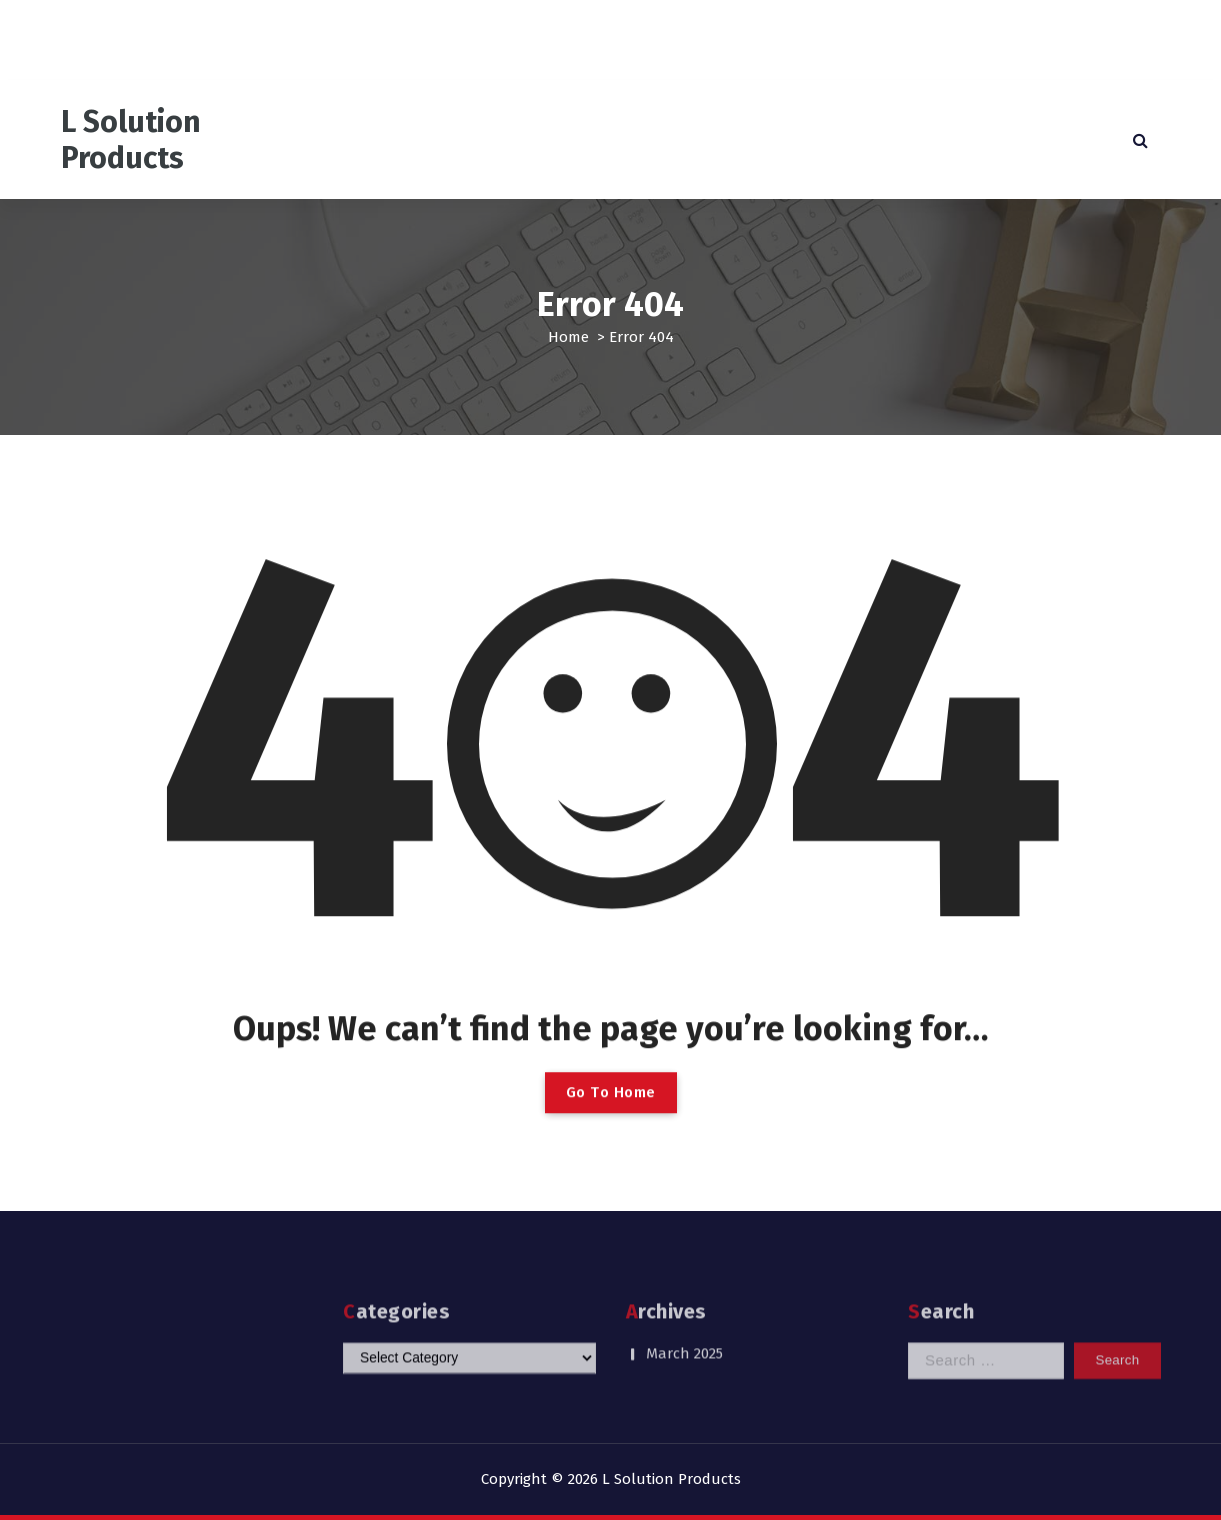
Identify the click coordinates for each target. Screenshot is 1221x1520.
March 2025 (684, 1333)
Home (568, 337)
